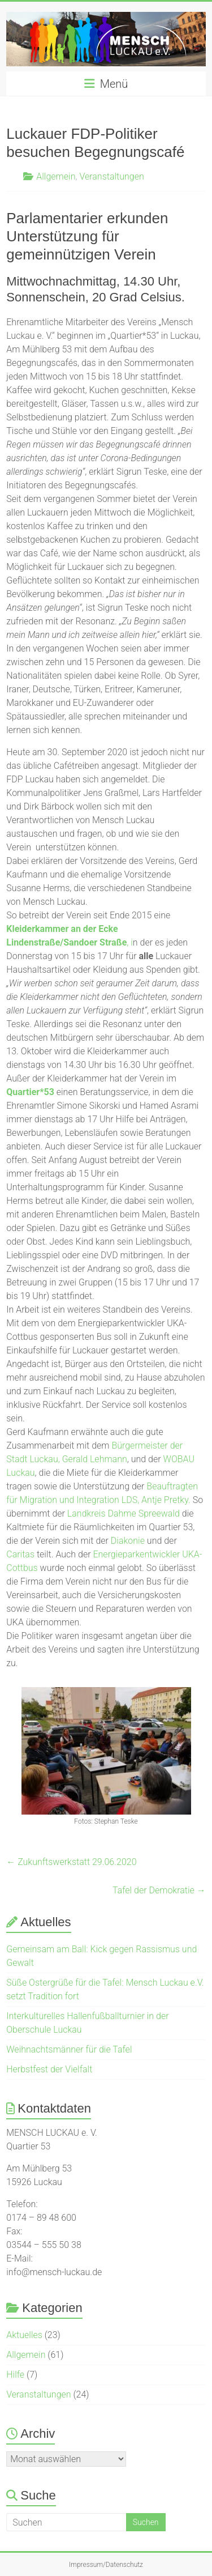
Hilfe (15, 2374)
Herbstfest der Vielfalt (49, 2069)
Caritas (20, 1554)
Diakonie (128, 1540)
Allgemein (55, 176)
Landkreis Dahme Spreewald (124, 1513)
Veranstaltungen (111, 176)
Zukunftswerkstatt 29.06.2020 (71, 1862)
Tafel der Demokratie (159, 1890)
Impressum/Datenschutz (106, 2565)
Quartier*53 (30, 1092)
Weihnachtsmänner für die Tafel (69, 2049)
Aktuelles (24, 2335)
